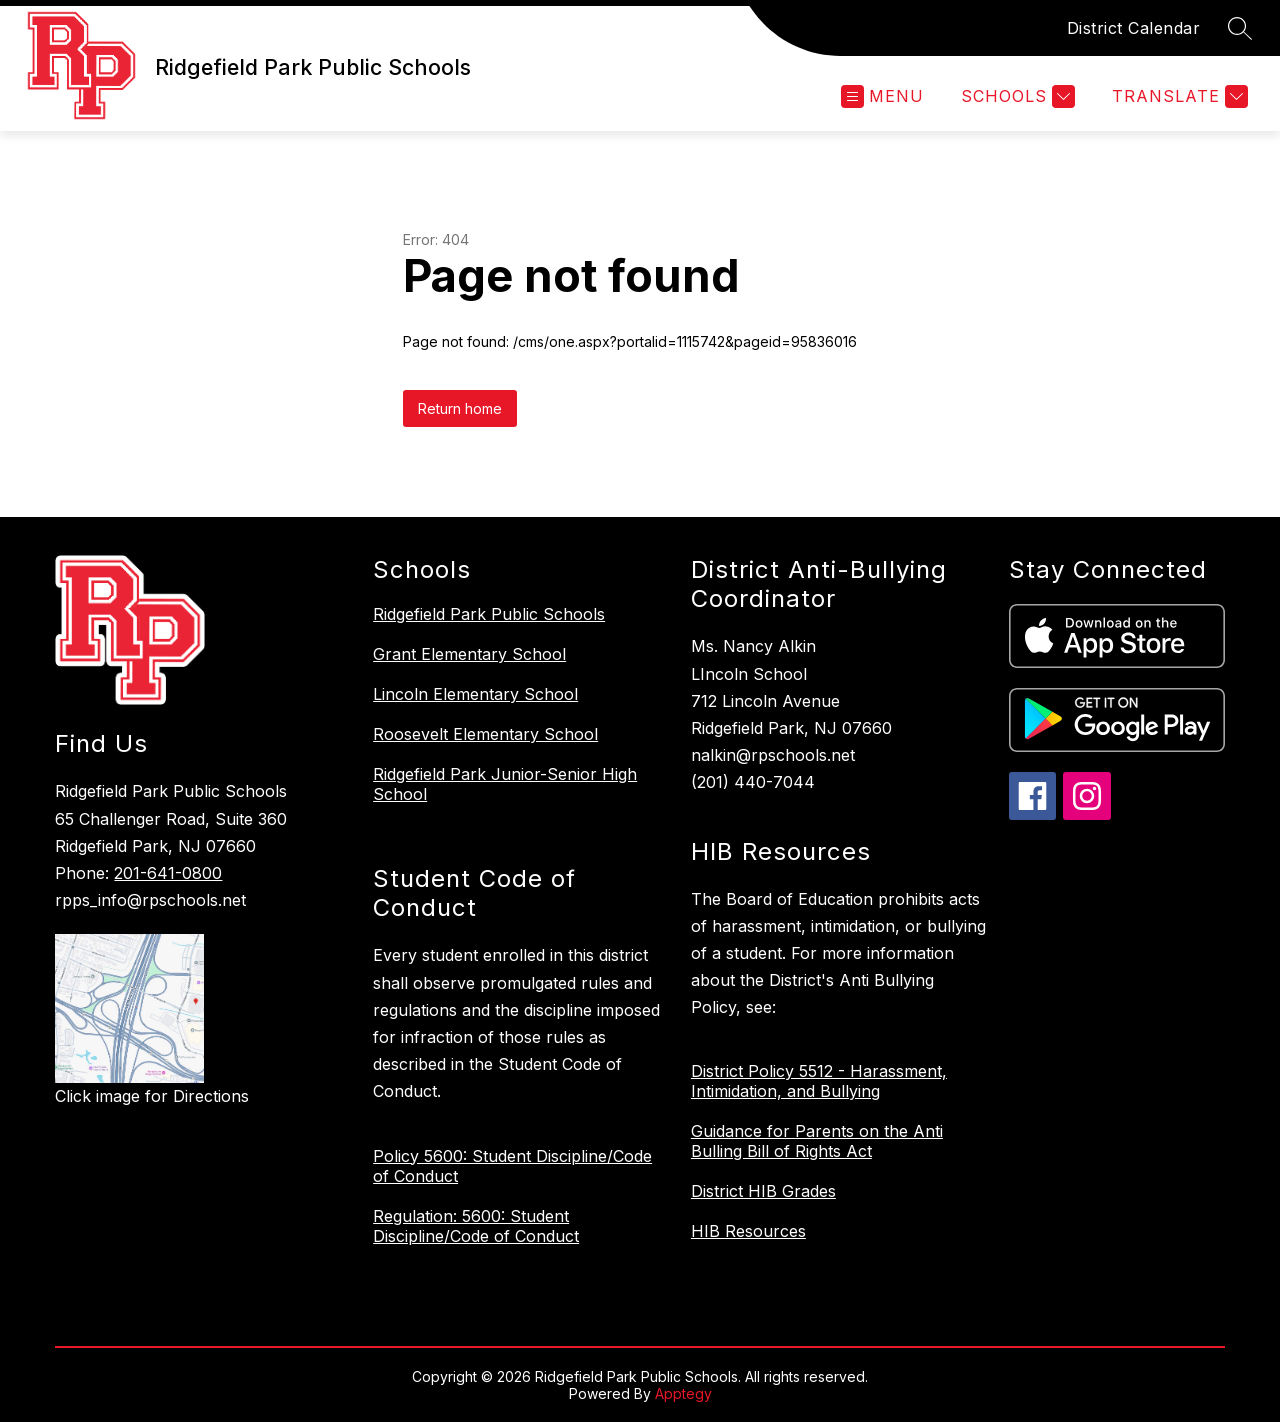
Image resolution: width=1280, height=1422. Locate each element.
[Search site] (1240, 28)
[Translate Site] (1177, 96)
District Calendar (1134, 28)
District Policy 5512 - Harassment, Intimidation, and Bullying (819, 1081)
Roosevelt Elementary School (485, 734)
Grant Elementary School (469, 654)
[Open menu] (882, 96)
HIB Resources (748, 1231)
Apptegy (683, 1393)
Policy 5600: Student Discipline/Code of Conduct (512, 1166)
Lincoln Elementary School (475, 694)
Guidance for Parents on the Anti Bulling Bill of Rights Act (817, 1141)
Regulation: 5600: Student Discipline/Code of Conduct (476, 1226)
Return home (460, 408)
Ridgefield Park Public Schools (489, 614)
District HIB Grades (763, 1191)
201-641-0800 (168, 873)
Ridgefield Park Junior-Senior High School (505, 784)
